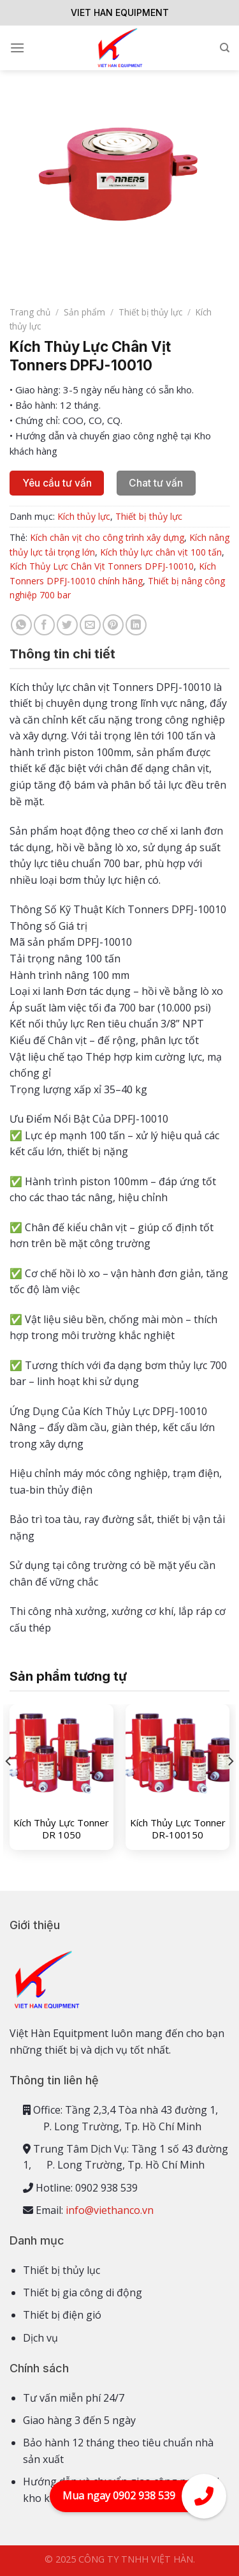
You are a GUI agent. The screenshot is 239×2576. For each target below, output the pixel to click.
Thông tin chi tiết (62, 654)
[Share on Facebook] (44, 624)
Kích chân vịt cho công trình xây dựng (107, 537)
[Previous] (9, 1786)
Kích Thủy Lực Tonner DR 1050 (61, 1829)
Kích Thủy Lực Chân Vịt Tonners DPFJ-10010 (102, 566)
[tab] (119, 654)
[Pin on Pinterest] (113, 624)
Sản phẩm (84, 312)
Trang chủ (30, 312)
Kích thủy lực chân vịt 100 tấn (161, 552)
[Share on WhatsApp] (21, 624)
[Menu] (17, 47)
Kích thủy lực (83, 516)
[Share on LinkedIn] (136, 624)
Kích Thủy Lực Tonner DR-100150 (178, 1829)
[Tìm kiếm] (224, 48)
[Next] (230, 1786)
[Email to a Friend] (90, 624)
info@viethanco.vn (110, 2210)
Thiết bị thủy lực (150, 312)
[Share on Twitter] (67, 624)
